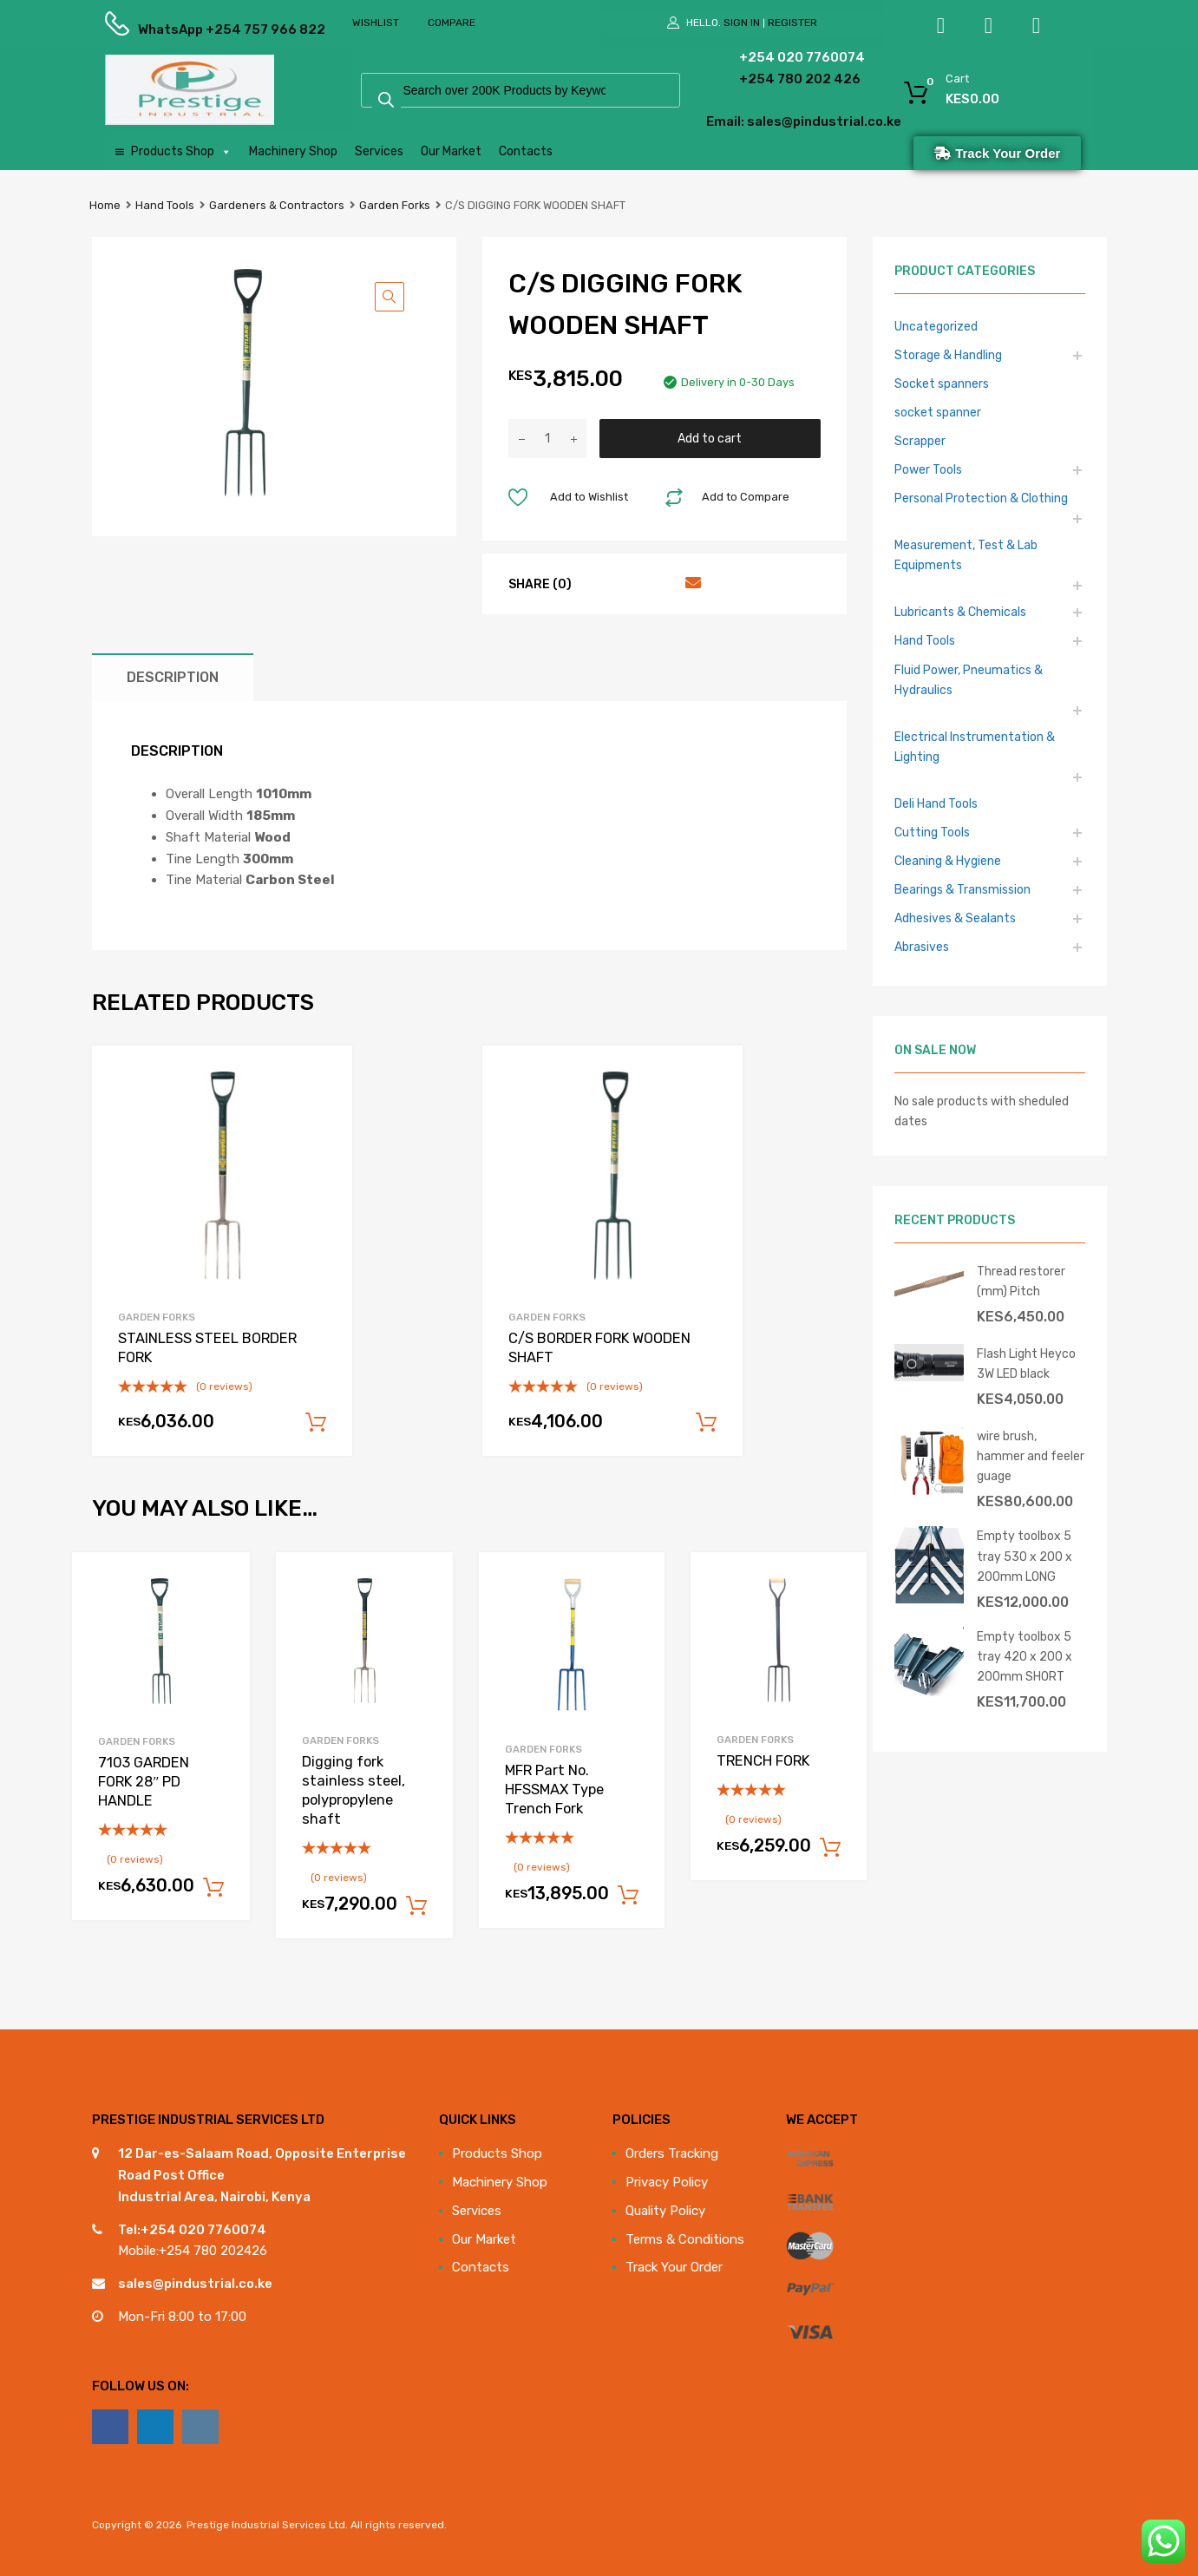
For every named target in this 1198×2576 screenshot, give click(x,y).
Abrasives (921, 947)
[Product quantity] (547, 438)
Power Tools (928, 469)
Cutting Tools (932, 832)
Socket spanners (941, 383)
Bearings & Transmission (962, 889)
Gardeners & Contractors (276, 205)
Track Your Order (674, 2267)
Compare (451, 22)
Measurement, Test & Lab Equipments (966, 555)
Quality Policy (665, 2211)
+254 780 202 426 (773, 79)
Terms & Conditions (684, 2239)
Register (792, 22)
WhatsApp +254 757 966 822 (180, 29)
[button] (389, 296)
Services (379, 151)
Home (105, 205)
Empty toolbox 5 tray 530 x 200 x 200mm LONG (1024, 1556)
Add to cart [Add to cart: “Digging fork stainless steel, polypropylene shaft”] (416, 1906)
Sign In (741, 22)
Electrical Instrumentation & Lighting (974, 747)
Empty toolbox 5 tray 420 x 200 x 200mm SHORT (1024, 1656)
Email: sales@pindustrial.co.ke (757, 121)
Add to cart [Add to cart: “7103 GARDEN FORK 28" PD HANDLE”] (213, 1888)
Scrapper (920, 441)
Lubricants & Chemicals (960, 612)
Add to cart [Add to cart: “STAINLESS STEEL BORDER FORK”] (315, 1423)
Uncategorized (936, 326)
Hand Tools (164, 205)
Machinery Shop (293, 151)
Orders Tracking (671, 2153)
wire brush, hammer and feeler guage (1030, 1456)
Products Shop (181, 151)
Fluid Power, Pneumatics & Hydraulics (968, 680)
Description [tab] (173, 677)
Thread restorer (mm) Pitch (1021, 1281)
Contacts (526, 151)
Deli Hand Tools (936, 803)
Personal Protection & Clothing (981, 498)
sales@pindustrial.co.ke (195, 2283)
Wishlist (375, 22)
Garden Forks (394, 205)
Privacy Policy (666, 2182)
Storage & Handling (948, 355)
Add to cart (710, 438)
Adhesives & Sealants (955, 918)
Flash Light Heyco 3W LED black (1026, 1363)
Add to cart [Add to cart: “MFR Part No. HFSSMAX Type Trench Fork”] (628, 1895)
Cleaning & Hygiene (947, 861)
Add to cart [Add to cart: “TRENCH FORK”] (830, 1848)
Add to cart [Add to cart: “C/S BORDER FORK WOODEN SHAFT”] (706, 1423)
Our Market (451, 151)
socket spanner (937, 412)
